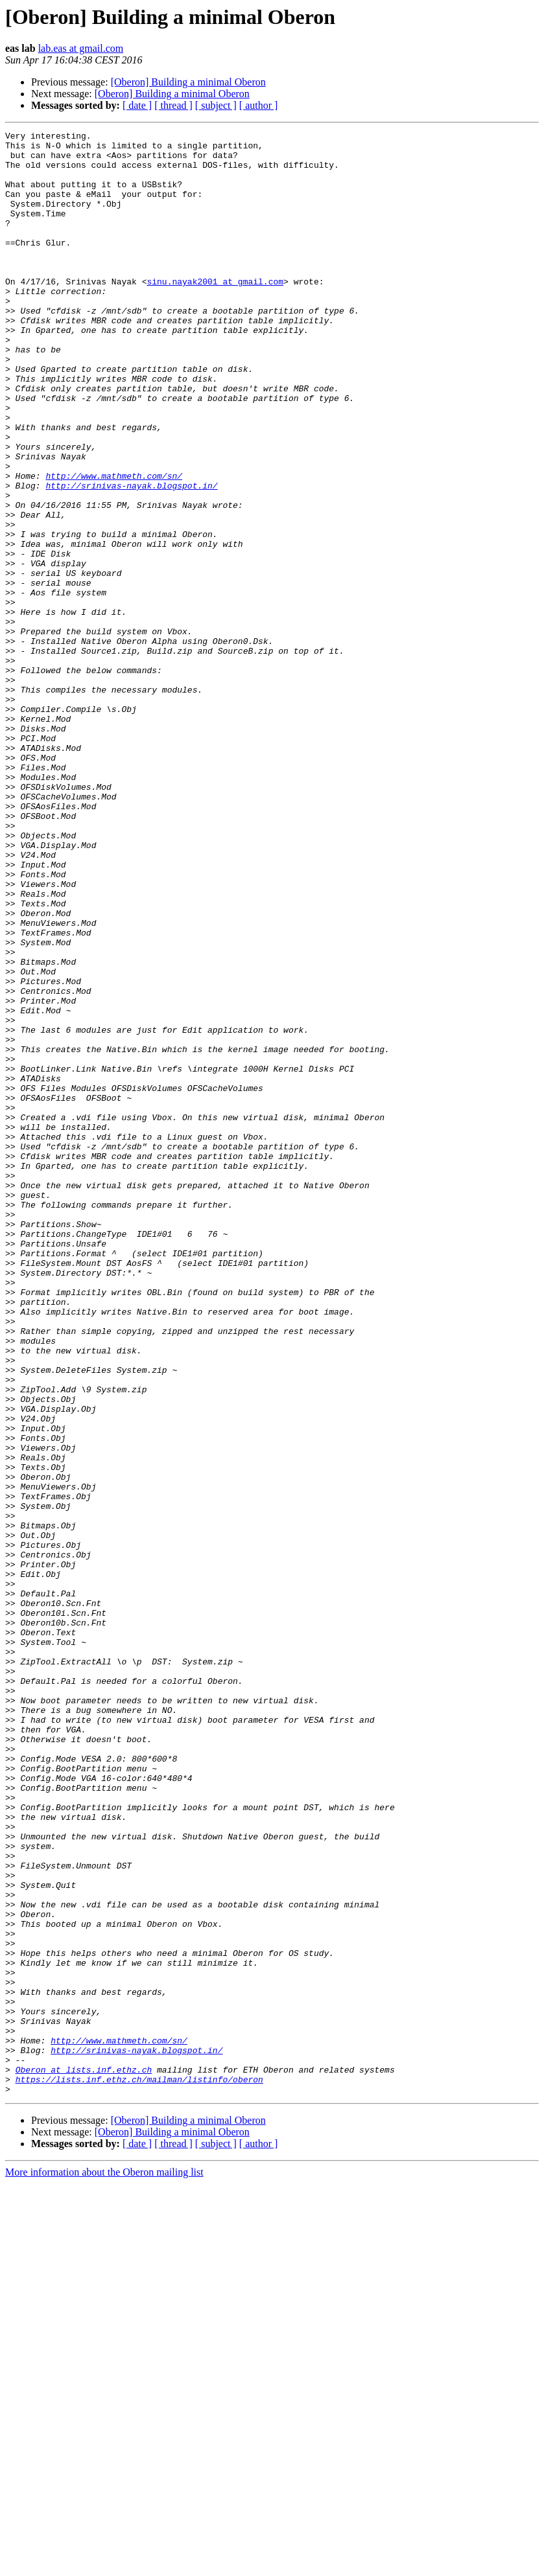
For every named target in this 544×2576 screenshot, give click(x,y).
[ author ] (258, 105)
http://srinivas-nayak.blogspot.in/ (131, 557)
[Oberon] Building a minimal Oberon (188, 81)
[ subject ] (216, 105)
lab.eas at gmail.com (81, 48)
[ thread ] (173, 105)
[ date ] (137, 105)
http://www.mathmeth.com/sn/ (113, 545)
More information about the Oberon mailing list (104, 2564)
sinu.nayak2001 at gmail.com (215, 312)
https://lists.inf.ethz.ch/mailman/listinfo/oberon (139, 2470)
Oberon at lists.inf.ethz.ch (84, 2458)
